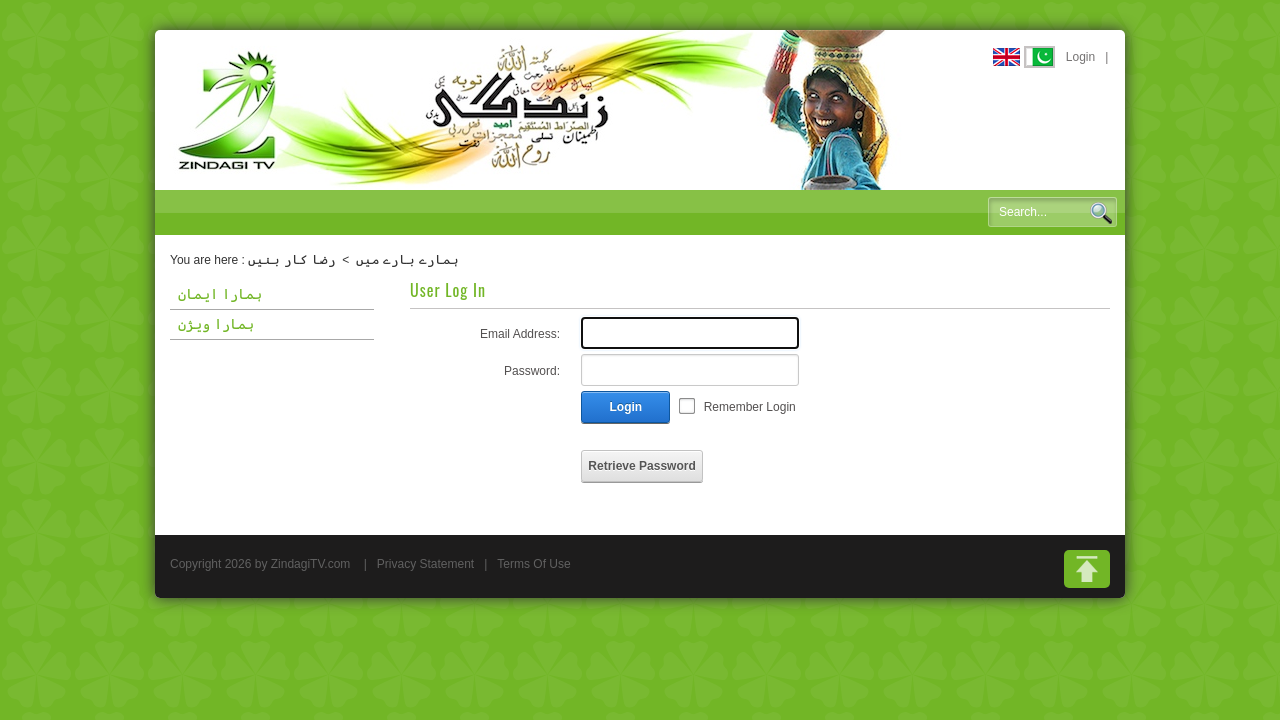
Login (1080, 57)
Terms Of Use (533, 564)
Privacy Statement (425, 564)
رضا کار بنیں (291, 259)
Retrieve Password (641, 466)
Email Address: (520, 334)
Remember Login (750, 407)
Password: (532, 371)
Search (1101, 213)
